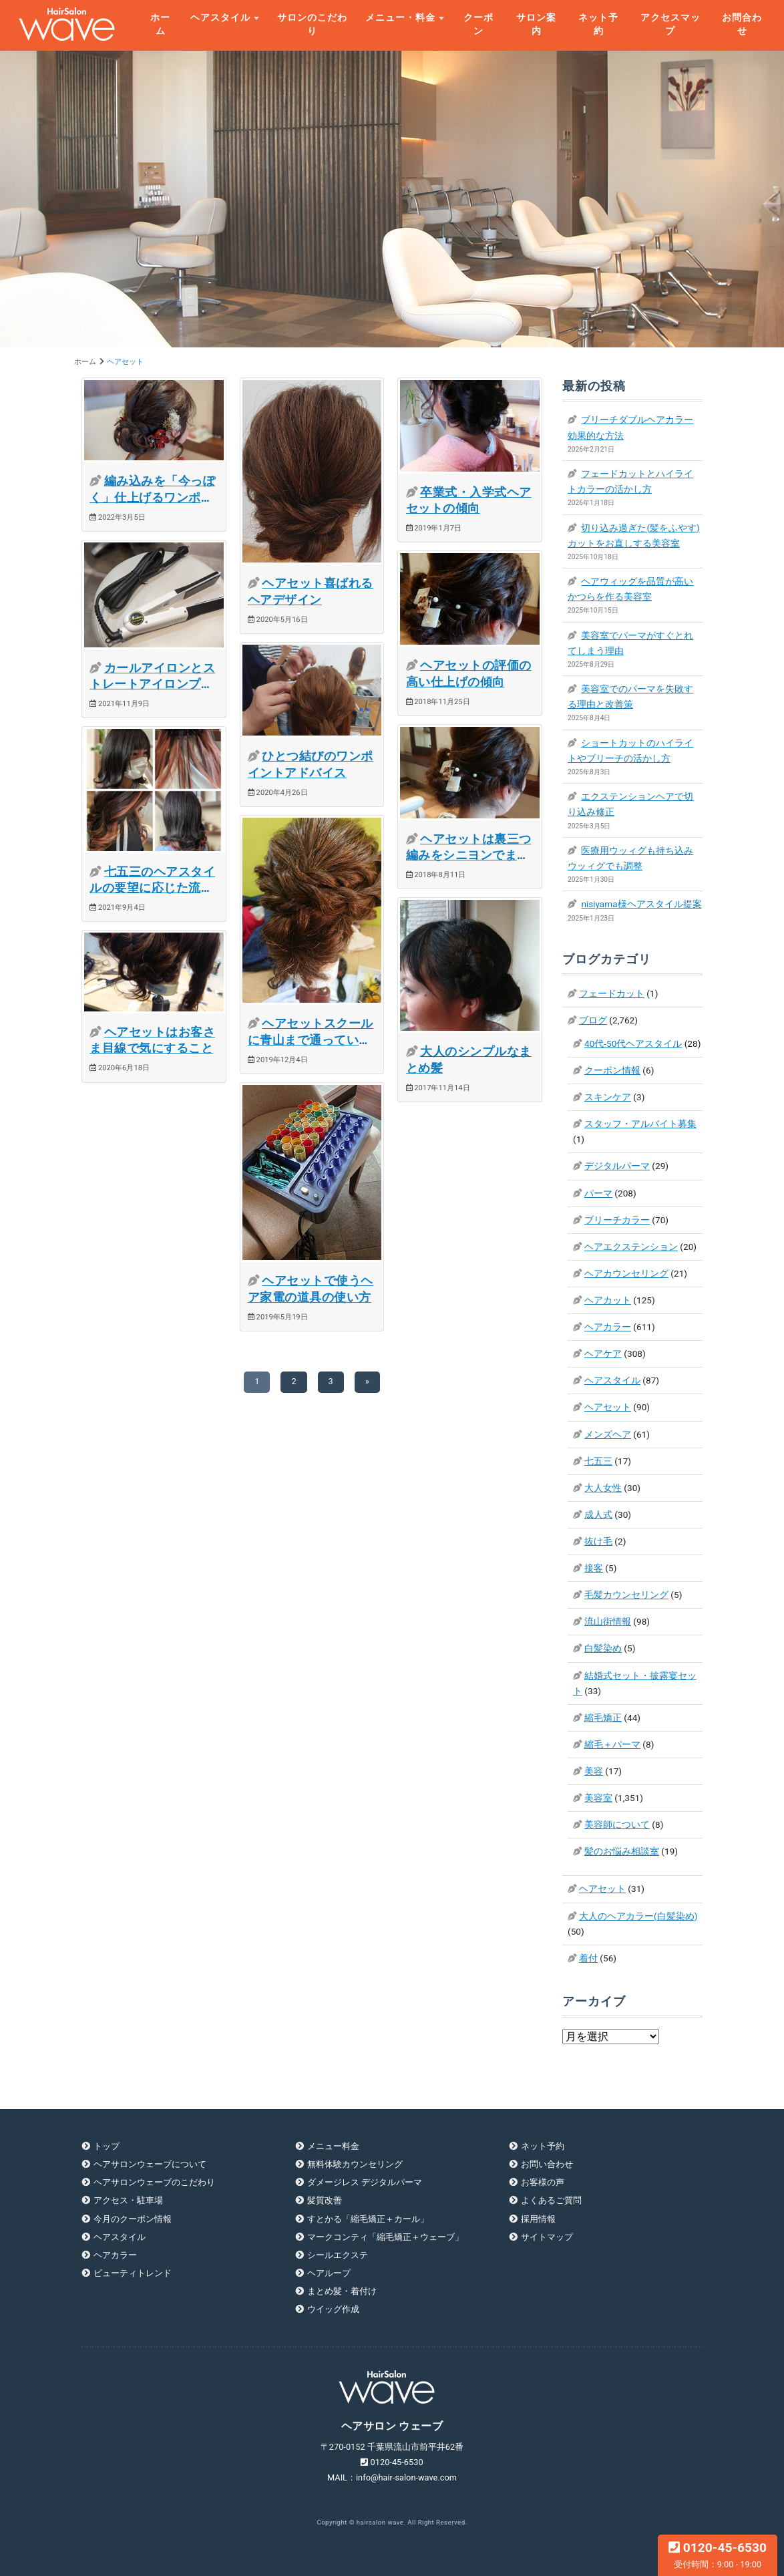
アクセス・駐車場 (128, 2200)
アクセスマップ (670, 24)
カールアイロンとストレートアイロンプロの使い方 (152, 684)
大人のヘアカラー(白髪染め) (638, 1916)
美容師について (617, 1824)
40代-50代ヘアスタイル (633, 1043)
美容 (593, 1771)
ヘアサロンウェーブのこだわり (154, 2182)
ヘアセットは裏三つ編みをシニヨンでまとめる (469, 855)
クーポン (478, 24)
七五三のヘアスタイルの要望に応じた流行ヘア (152, 888)
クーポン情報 (612, 1070)
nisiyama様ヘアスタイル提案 (641, 904)
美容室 (598, 1797)
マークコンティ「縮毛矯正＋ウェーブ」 (385, 2237)
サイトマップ (547, 2237)
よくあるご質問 (551, 2200)
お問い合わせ (547, 2164)
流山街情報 (607, 1621)
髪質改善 (324, 2200)
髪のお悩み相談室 (621, 1851)
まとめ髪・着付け (342, 2291)
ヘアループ (329, 2273)
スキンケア (607, 1097)
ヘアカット (607, 1300)
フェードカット (611, 993)
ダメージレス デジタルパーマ (364, 2182)
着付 (588, 1958)
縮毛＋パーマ (612, 1744)
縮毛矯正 (603, 1717)
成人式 (598, 1514)
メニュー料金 (333, 2146)
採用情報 (538, 2219)
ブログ (593, 1020)
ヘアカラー (607, 1326)
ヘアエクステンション (631, 1246)
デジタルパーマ (617, 1165)
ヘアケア (603, 1353)
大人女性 (603, 1487)
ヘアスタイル (220, 17)
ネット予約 (598, 24)
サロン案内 (536, 24)
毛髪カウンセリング (626, 1594)
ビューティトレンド (132, 2273)
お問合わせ (742, 24)
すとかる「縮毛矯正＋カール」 (368, 2219)
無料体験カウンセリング (355, 2164)
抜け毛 (598, 1541)
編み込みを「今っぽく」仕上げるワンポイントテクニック (152, 497)
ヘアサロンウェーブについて (149, 2164)
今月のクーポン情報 (132, 2219)
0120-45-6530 (717, 2554)
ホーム (160, 24)
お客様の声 (542, 2182)
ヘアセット (607, 1407)
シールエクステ (337, 2255)
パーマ (598, 1193)
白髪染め (603, 1648)
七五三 (598, 1461)
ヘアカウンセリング (626, 1273)
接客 (593, 1568)
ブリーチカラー (617, 1220)
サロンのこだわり (312, 24)
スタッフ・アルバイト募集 (640, 1123)
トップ (106, 2146)
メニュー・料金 (400, 17)
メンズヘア (607, 1434)
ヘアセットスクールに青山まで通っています (310, 1040)
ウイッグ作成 (333, 2309)
